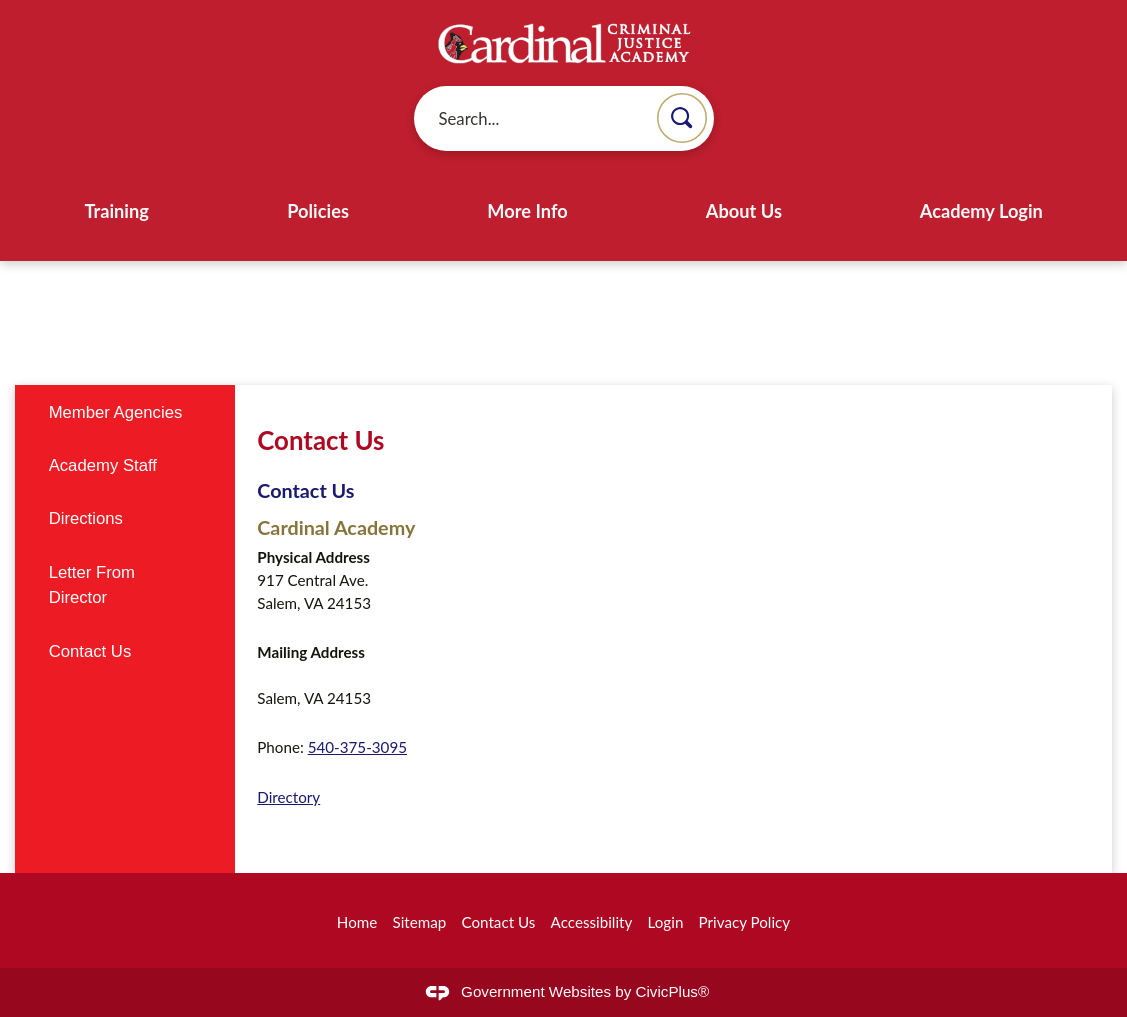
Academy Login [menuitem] (981, 211)
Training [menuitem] (116, 211)
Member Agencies (116, 412)
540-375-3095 (357, 747)
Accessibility (592, 922)
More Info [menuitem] (527, 211)
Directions (86, 518)
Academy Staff (103, 465)
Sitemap (419, 922)
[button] (682, 118)
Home (357, 922)
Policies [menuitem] (318, 211)
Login (666, 922)
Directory (288, 797)
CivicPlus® (673, 991)
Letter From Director (92, 585)
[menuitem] (124, 411)
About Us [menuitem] (744, 211)
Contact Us (305, 490)
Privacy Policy (745, 922)
